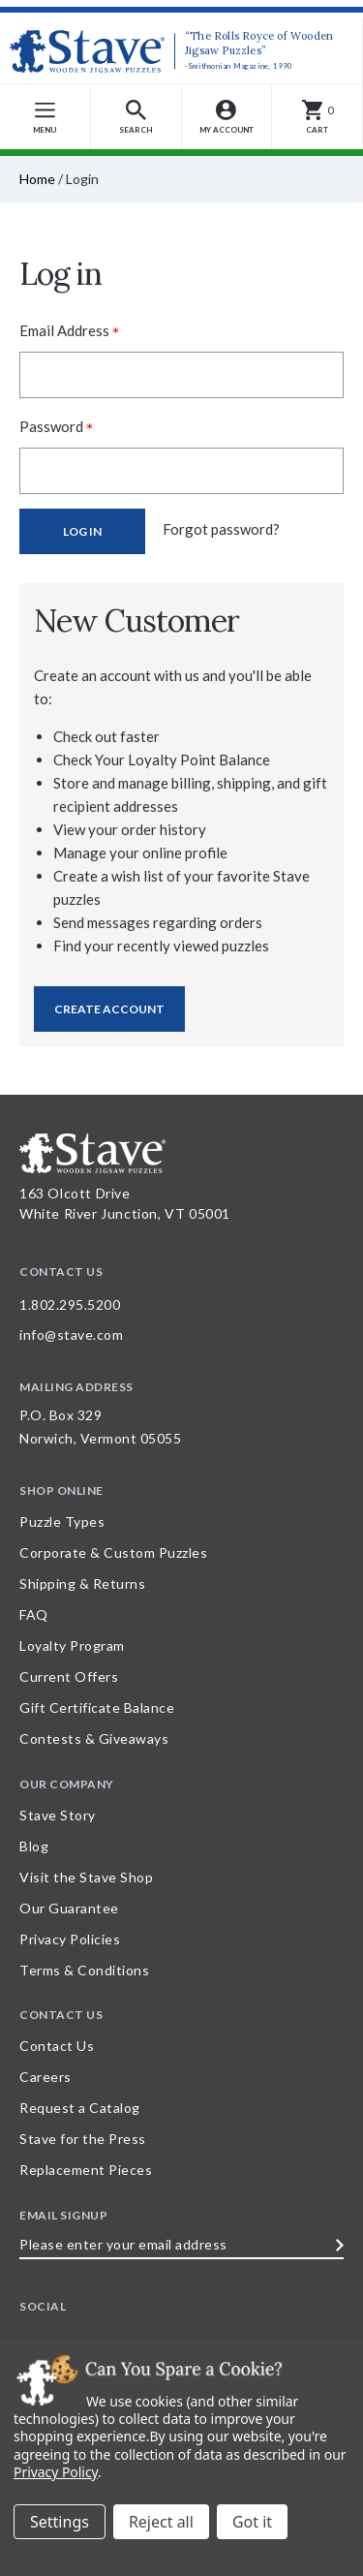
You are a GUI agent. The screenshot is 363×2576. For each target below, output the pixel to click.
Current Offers (68, 1676)
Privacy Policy (56, 2472)
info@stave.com (71, 1334)
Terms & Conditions (84, 1970)
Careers (45, 2076)
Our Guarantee (69, 1908)
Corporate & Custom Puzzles (113, 1552)
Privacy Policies (69, 1939)
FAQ (33, 1614)
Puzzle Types (62, 1521)
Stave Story (57, 1815)
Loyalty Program (72, 1645)
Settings (59, 2521)
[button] (136, 116)
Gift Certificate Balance (96, 1707)
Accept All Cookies (252, 2521)
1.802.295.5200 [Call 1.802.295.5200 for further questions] (69, 1304)
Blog (33, 1846)
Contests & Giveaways (93, 1738)
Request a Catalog (79, 2107)
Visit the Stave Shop (86, 1877)
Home (37, 179)
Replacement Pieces (85, 2169)
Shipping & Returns (82, 1583)
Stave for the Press (82, 2138)
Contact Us (56, 2045)
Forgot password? (221, 529)
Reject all (161, 2521)
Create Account (109, 1009)
